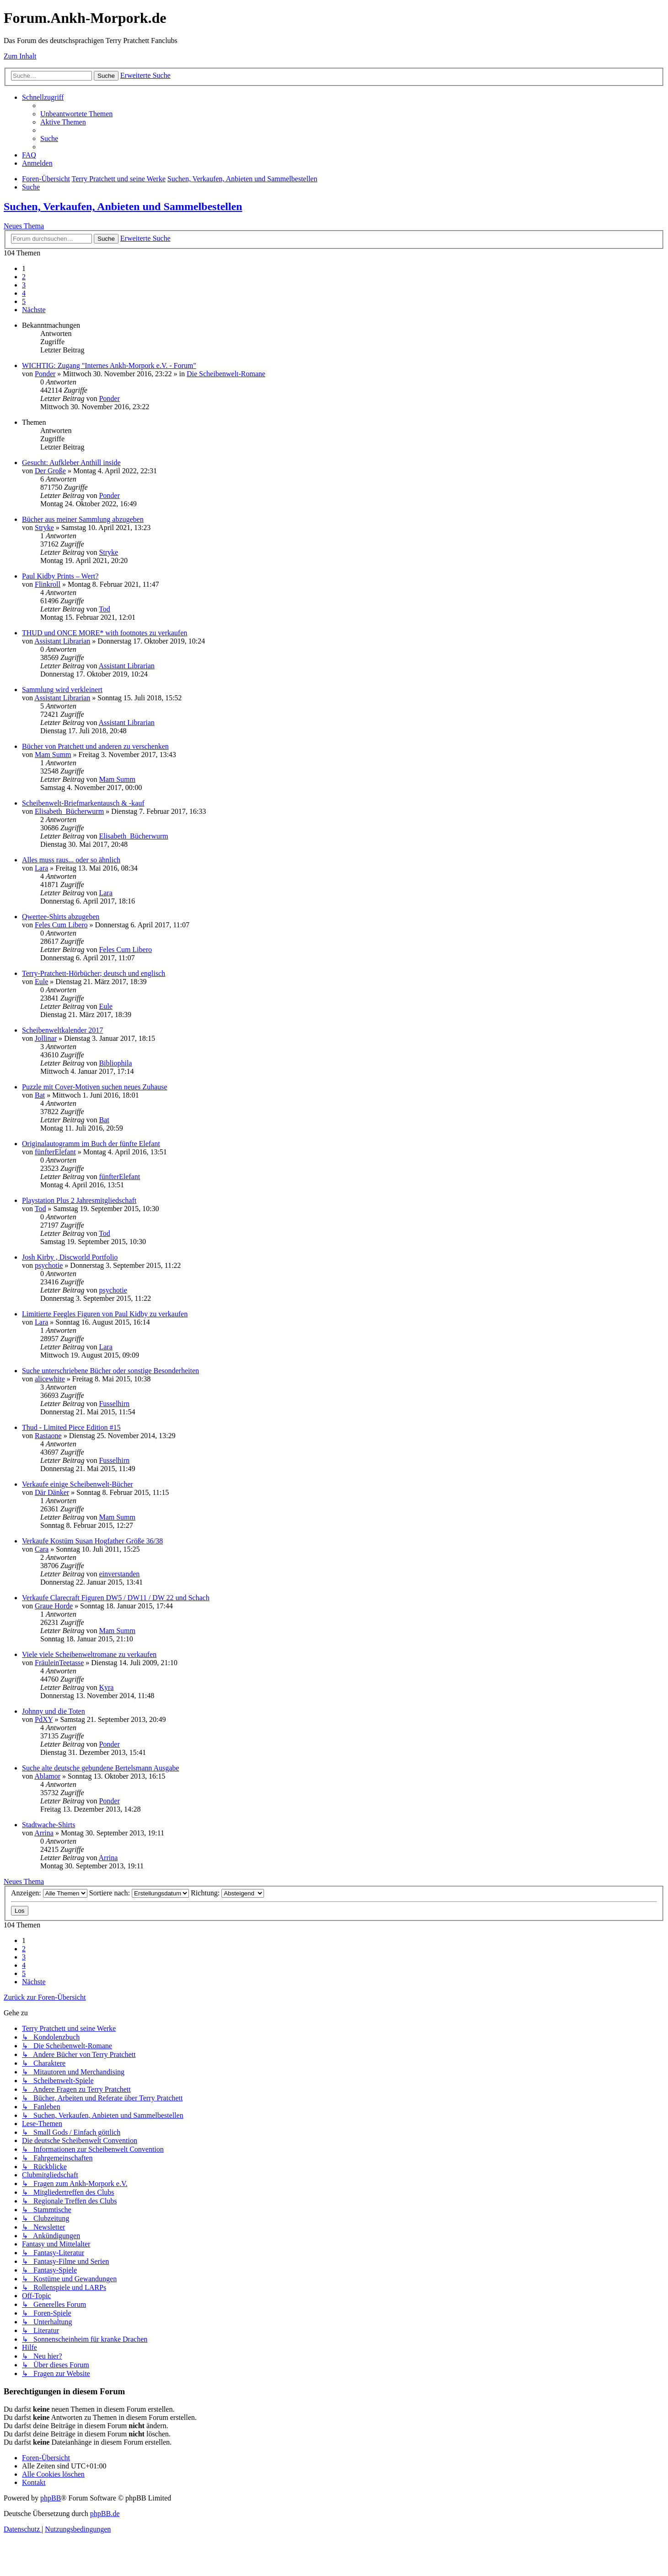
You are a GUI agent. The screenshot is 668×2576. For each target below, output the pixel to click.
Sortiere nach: (139, 1893)
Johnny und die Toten (53, 1711)
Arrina (44, 1833)
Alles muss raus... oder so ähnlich (71, 860)
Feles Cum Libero (61, 925)
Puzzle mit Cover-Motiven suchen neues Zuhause (94, 1087)
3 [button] (24, 285)
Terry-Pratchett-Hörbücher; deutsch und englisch (93, 973)
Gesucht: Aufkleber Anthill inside (71, 462)
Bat (40, 1095)
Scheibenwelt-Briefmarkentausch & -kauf (83, 803)
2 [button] (24, 277)
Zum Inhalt (20, 56)
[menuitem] (76, 114)
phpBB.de (104, 2513)
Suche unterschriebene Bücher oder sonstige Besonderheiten (110, 1371)
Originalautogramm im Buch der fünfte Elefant (91, 1143)
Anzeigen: (49, 1893)
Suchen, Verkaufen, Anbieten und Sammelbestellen (123, 206)
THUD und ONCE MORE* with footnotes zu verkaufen (104, 633)
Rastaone (48, 1436)
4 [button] (24, 293)
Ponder (45, 374)
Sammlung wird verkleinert (62, 689)
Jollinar (46, 1038)
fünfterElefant (55, 1152)
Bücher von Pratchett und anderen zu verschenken (95, 746)
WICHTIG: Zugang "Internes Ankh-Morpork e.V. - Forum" (109, 365)
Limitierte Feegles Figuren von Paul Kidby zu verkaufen (105, 1314)
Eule (41, 981)
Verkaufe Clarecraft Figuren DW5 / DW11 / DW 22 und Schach (116, 1598)
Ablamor (47, 1776)
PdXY (44, 1719)
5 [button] (24, 301)
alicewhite (50, 1379)
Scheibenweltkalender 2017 (62, 1030)
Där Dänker (52, 1492)
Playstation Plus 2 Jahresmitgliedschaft (79, 1200)
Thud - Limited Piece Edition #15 (71, 1427)
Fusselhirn (114, 1403)
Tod (104, 609)
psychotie (49, 1265)
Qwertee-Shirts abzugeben (60, 916)
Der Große (50, 471)
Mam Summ (53, 754)
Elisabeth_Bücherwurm (69, 811)
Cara (41, 1549)
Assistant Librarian (62, 641)
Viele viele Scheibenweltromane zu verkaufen (89, 1654)
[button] (34, 310)
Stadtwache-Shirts (48, 1825)
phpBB (50, 2498)
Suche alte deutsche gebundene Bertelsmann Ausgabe (100, 1768)
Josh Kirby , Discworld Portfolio (70, 1257)
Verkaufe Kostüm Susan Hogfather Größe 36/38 (92, 1541)
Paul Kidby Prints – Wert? (60, 576)
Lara (41, 868)
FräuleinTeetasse (59, 1663)
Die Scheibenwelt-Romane (226, 374)
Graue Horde (54, 1606)
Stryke (44, 527)
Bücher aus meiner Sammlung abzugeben (83, 519)
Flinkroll (47, 584)
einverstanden (119, 1574)
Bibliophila (115, 1063)
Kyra (106, 1687)
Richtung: (227, 1893)
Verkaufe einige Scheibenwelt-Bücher (77, 1484)
